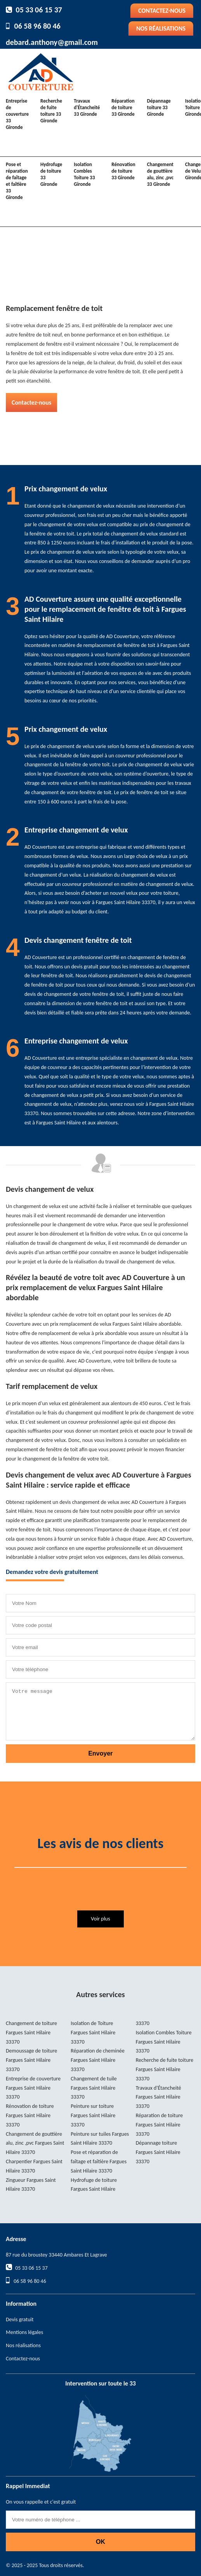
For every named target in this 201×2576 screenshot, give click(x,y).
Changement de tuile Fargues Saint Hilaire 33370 (93, 2088)
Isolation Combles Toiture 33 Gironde (84, 174)
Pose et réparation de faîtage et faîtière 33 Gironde (17, 180)
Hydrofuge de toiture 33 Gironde (51, 174)
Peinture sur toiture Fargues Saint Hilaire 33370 (93, 2115)
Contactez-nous (161, 10)
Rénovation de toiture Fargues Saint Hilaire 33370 (30, 2115)
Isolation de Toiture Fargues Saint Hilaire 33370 (93, 2032)
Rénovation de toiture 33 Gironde (123, 170)
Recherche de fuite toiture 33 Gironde (51, 111)
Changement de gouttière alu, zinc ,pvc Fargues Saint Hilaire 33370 (35, 2143)
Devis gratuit (19, 2319)
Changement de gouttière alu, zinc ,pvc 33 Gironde (160, 174)
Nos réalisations (160, 28)
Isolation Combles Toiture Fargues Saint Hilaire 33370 (164, 2041)
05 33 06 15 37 (39, 9)
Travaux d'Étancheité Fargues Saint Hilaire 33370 (158, 2097)
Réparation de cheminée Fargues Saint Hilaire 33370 (98, 2060)
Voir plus (100, 1918)
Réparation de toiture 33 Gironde (123, 107)
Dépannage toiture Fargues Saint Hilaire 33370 (158, 2152)
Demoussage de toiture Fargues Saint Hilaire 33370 (31, 2060)
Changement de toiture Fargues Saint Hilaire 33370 (31, 2032)
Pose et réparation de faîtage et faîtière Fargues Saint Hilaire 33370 (98, 2161)
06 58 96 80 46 (37, 26)
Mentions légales (24, 2332)
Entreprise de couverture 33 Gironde (17, 114)
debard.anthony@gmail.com (52, 42)
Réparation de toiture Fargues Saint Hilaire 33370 (159, 2124)
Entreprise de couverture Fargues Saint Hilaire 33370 (33, 2088)
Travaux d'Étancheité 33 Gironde (87, 107)
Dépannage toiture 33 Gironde (159, 107)
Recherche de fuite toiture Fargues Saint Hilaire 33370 (165, 2069)
